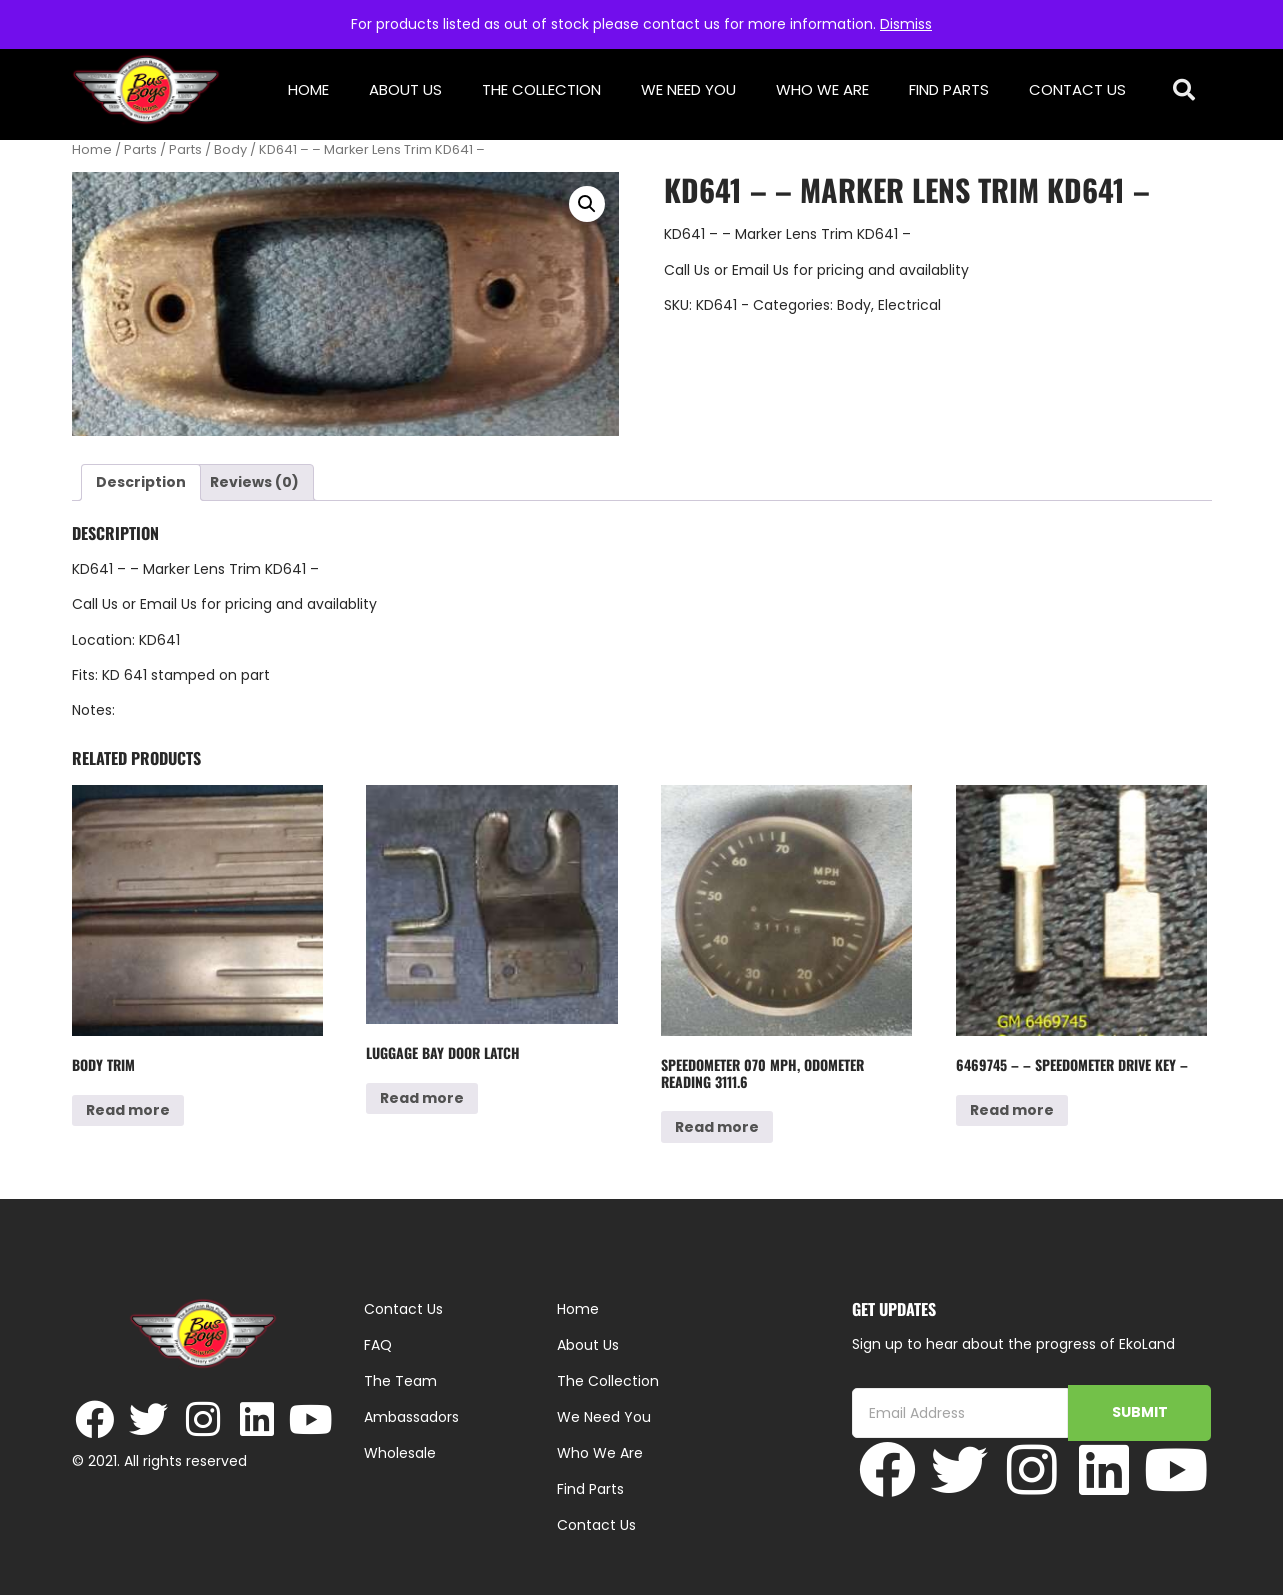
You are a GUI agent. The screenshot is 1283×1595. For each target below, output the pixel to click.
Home (308, 89)
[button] (1183, 90)
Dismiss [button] (906, 24)
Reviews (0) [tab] (254, 482)
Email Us (762, 270)
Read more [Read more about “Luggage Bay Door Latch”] (422, 1098)
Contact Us (1077, 89)
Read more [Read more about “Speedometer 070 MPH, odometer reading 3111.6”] (717, 1127)
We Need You (688, 89)
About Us (405, 89)
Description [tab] (141, 482)
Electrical (909, 305)
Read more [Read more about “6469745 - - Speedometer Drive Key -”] (1012, 1110)
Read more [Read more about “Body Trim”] (128, 1110)
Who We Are (822, 89)
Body (230, 149)
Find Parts (949, 89)
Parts (140, 149)
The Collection (541, 89)
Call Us (687, 270)
